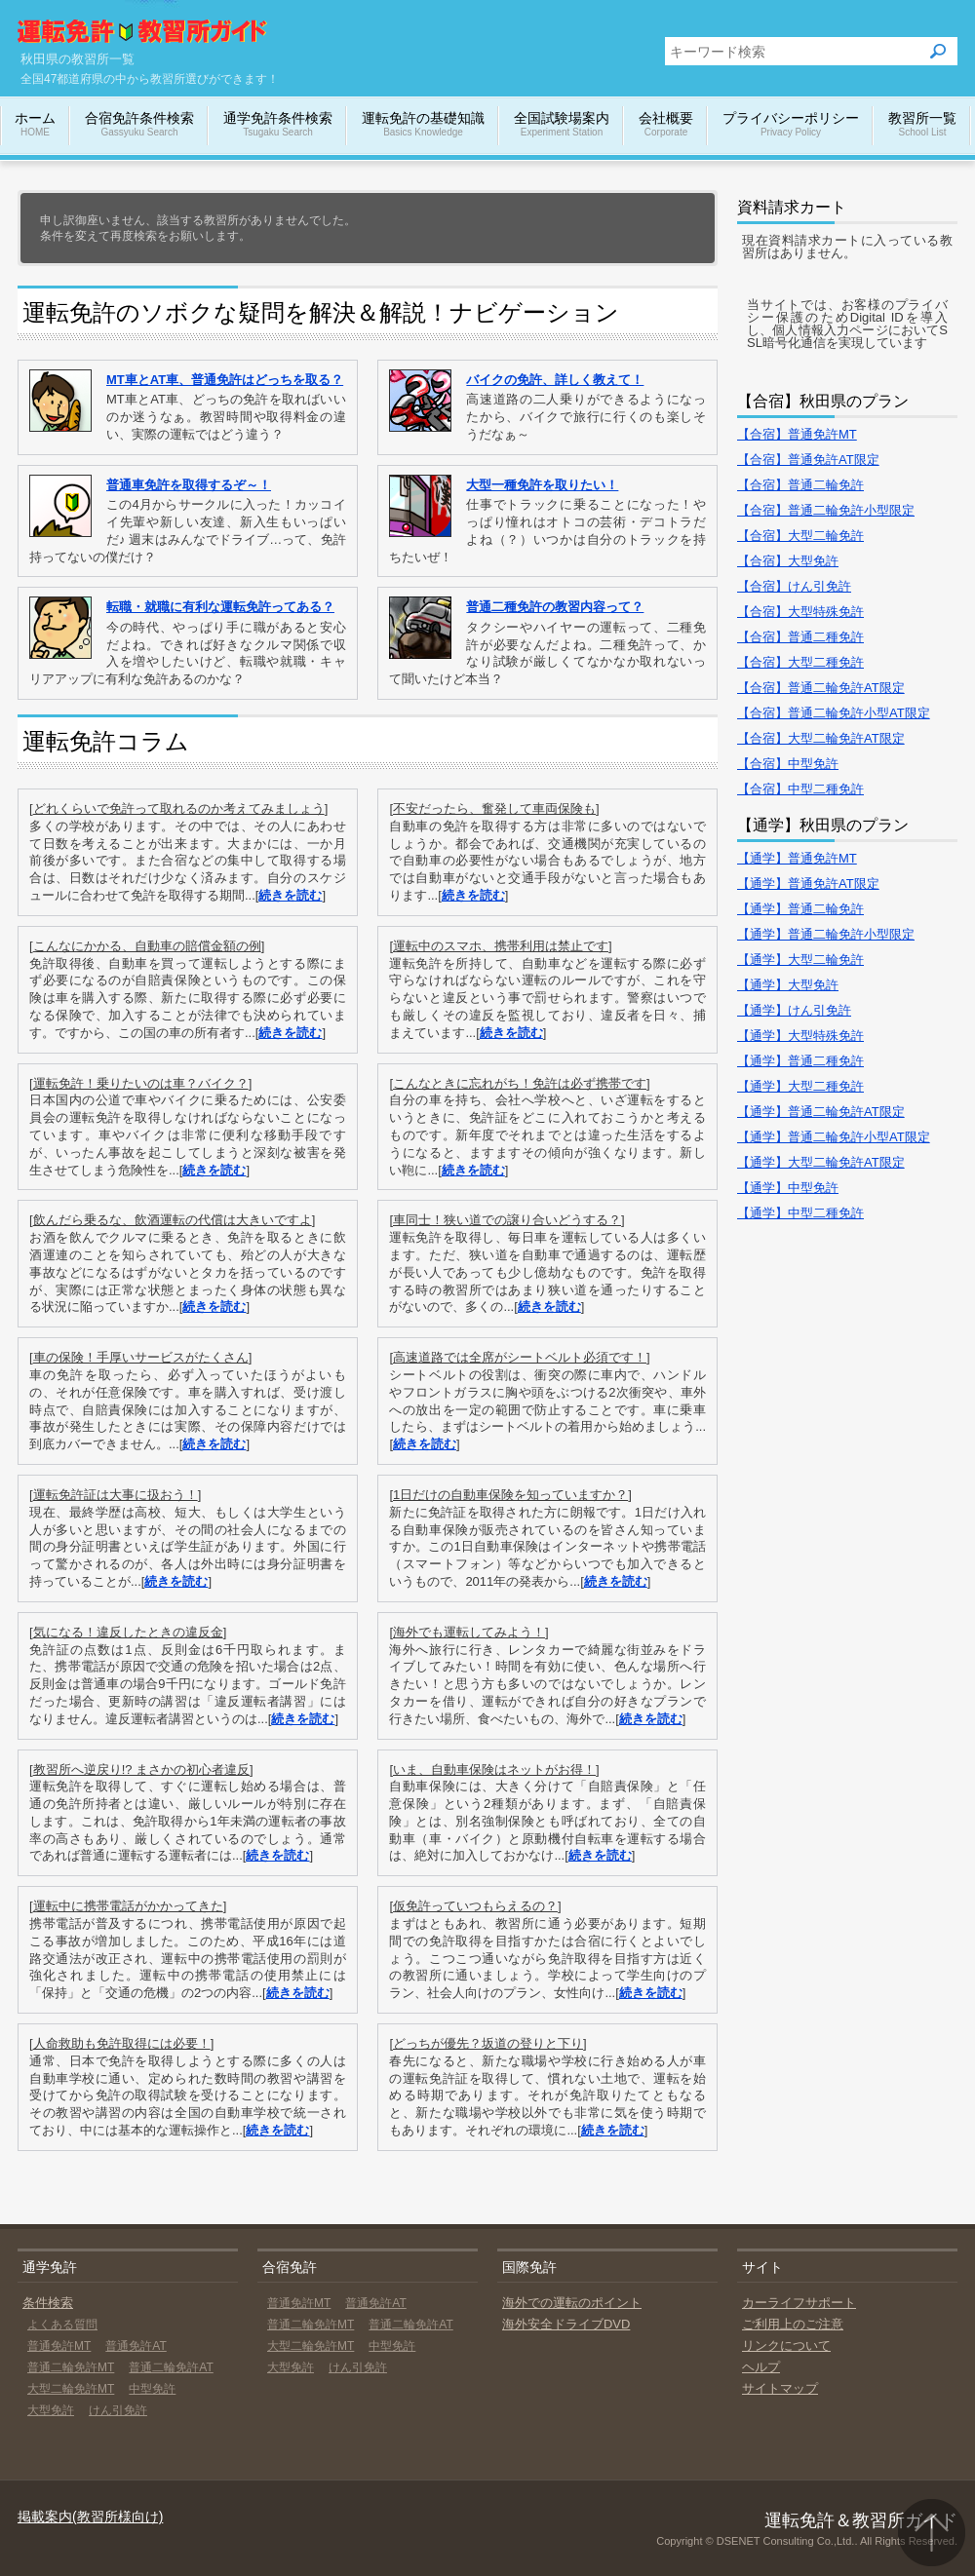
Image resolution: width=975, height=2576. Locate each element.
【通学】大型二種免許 (800, 1086)
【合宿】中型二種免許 (800, 789)
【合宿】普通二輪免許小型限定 (826, 510)
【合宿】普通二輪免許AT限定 (821, 687)
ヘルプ (761, 2367)
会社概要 (666, 125)
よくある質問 (62, 2324)
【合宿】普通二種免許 (800, 637)
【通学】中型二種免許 (800, 1213)
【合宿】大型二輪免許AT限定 (821, 738)
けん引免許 (118, 2410)
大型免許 (50, 2410)
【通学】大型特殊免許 (800, 1035)
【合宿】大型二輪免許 (800, 535)
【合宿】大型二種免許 (800, 662)
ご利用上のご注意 (792, 2324)
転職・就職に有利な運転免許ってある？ (220, 606)
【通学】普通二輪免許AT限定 (821, 1111)
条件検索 (47, 2302)
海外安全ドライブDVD (566, 2324)
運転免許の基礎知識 (423, 125)
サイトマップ (780, 2388)
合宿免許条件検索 (139, 125)
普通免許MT (59, 2346)
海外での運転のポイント (572, 2302)
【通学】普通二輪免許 (800, 909)
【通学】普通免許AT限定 (808, 883)
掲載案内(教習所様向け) (90, 2516)
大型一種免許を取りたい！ (542, 485)
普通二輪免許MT (70, 2367)
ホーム (35, 125)
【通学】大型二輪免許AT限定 (821, 1162)
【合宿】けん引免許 (794, 586)
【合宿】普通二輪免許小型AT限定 (833, 713)
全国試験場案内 (561, 125)
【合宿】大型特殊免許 (800, 611)
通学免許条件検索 (277, 125)
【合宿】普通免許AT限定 (808, 459)
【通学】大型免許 (787, 985)
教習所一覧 (922, 125)
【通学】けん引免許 (794, 1010)
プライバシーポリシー (790, 125)
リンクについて (786, 2345)
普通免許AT (135, 2346)
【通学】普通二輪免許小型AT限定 (833, 1137)
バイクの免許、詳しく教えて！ (555, 379)
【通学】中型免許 (787, 1187)
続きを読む (290, 895)
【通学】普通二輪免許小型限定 (826, 934)
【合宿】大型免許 (787, 561)
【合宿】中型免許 (787, 763)
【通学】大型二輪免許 (800, 959)
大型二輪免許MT (70, 2389)
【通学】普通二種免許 (800, 1061)
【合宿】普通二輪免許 (800, 485)
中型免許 (152, 2389)
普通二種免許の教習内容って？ (555, 606)
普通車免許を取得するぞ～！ (188, 485)
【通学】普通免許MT (797, 858)
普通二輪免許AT (171, 2367)
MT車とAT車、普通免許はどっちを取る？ (224, 379)
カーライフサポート (799, 2302)
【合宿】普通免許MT (797, 434)
